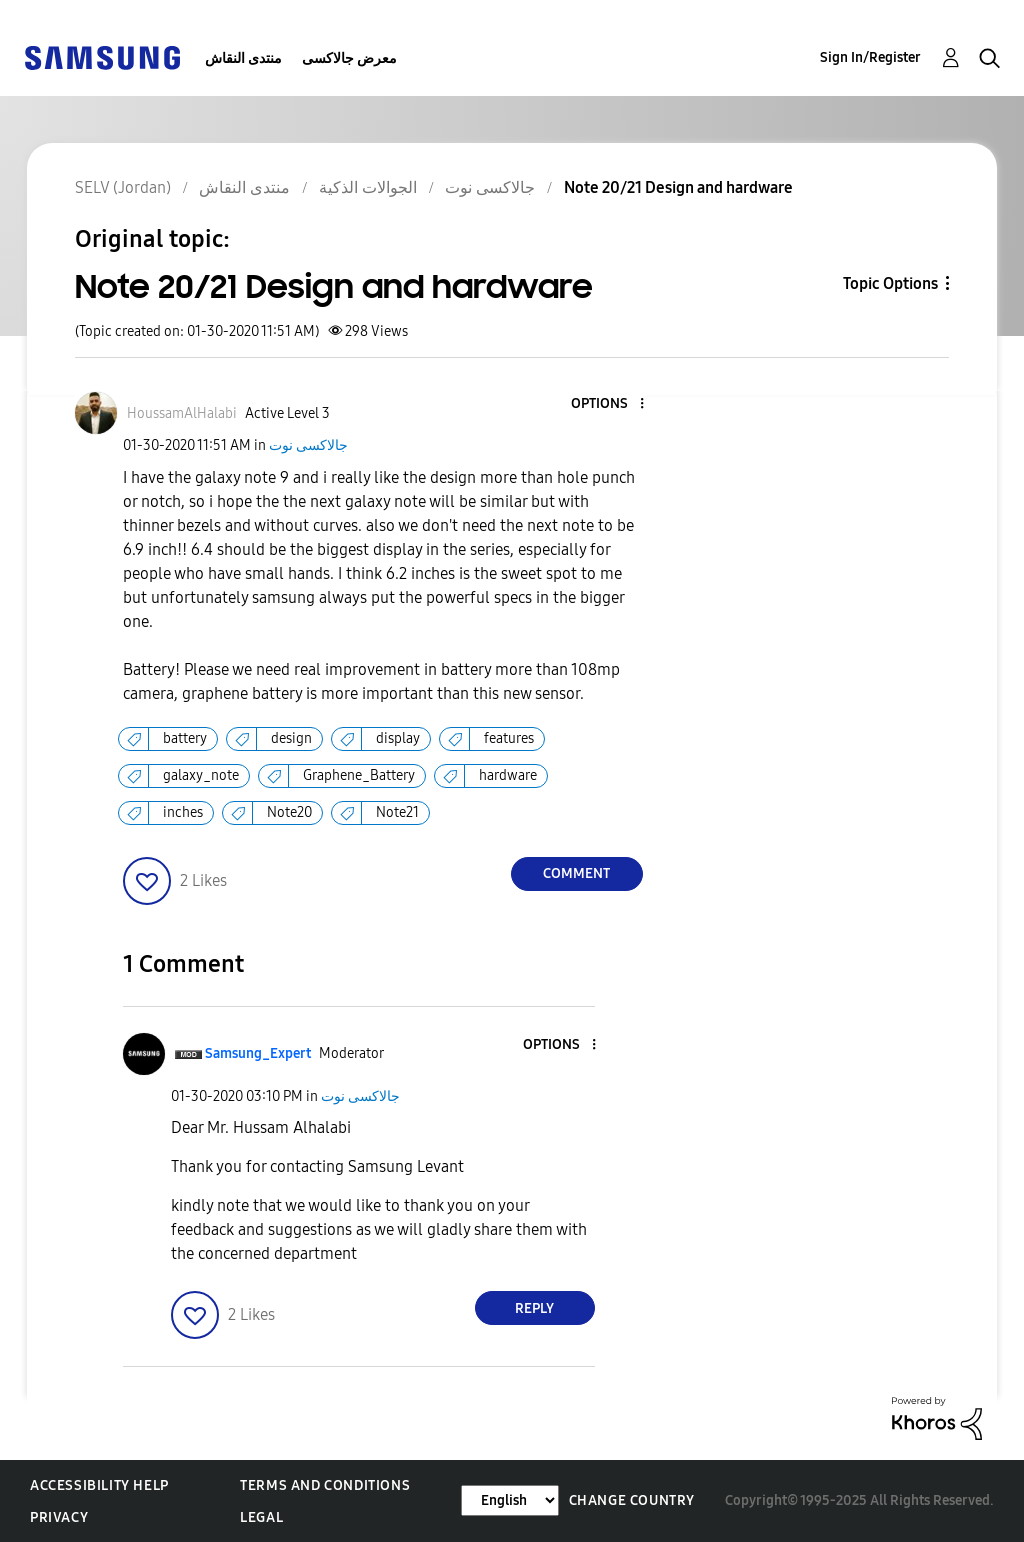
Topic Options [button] (890, 283)
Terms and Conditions (325, 1485)
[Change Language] (510, 1500)
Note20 (289, 812)
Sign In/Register (870, 57)
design (291, 738)
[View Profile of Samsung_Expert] (258, 1053)
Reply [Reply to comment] (534, 1308)
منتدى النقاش (243, 58)
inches (183, 812)
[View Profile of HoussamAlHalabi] (182, 413)
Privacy (59, 1517)
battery (185, 738)
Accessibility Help (99, 1485)
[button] (608, 404)
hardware (508, 775)
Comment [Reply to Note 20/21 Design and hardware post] (576, 873)
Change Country (632, 1500)
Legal (261, 1517)
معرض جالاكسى (349, 58)
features (509, 738)
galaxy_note (201, 775)
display (398, 738)
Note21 (397, 812)
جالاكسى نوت (308, 445)
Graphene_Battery (359, 775)
